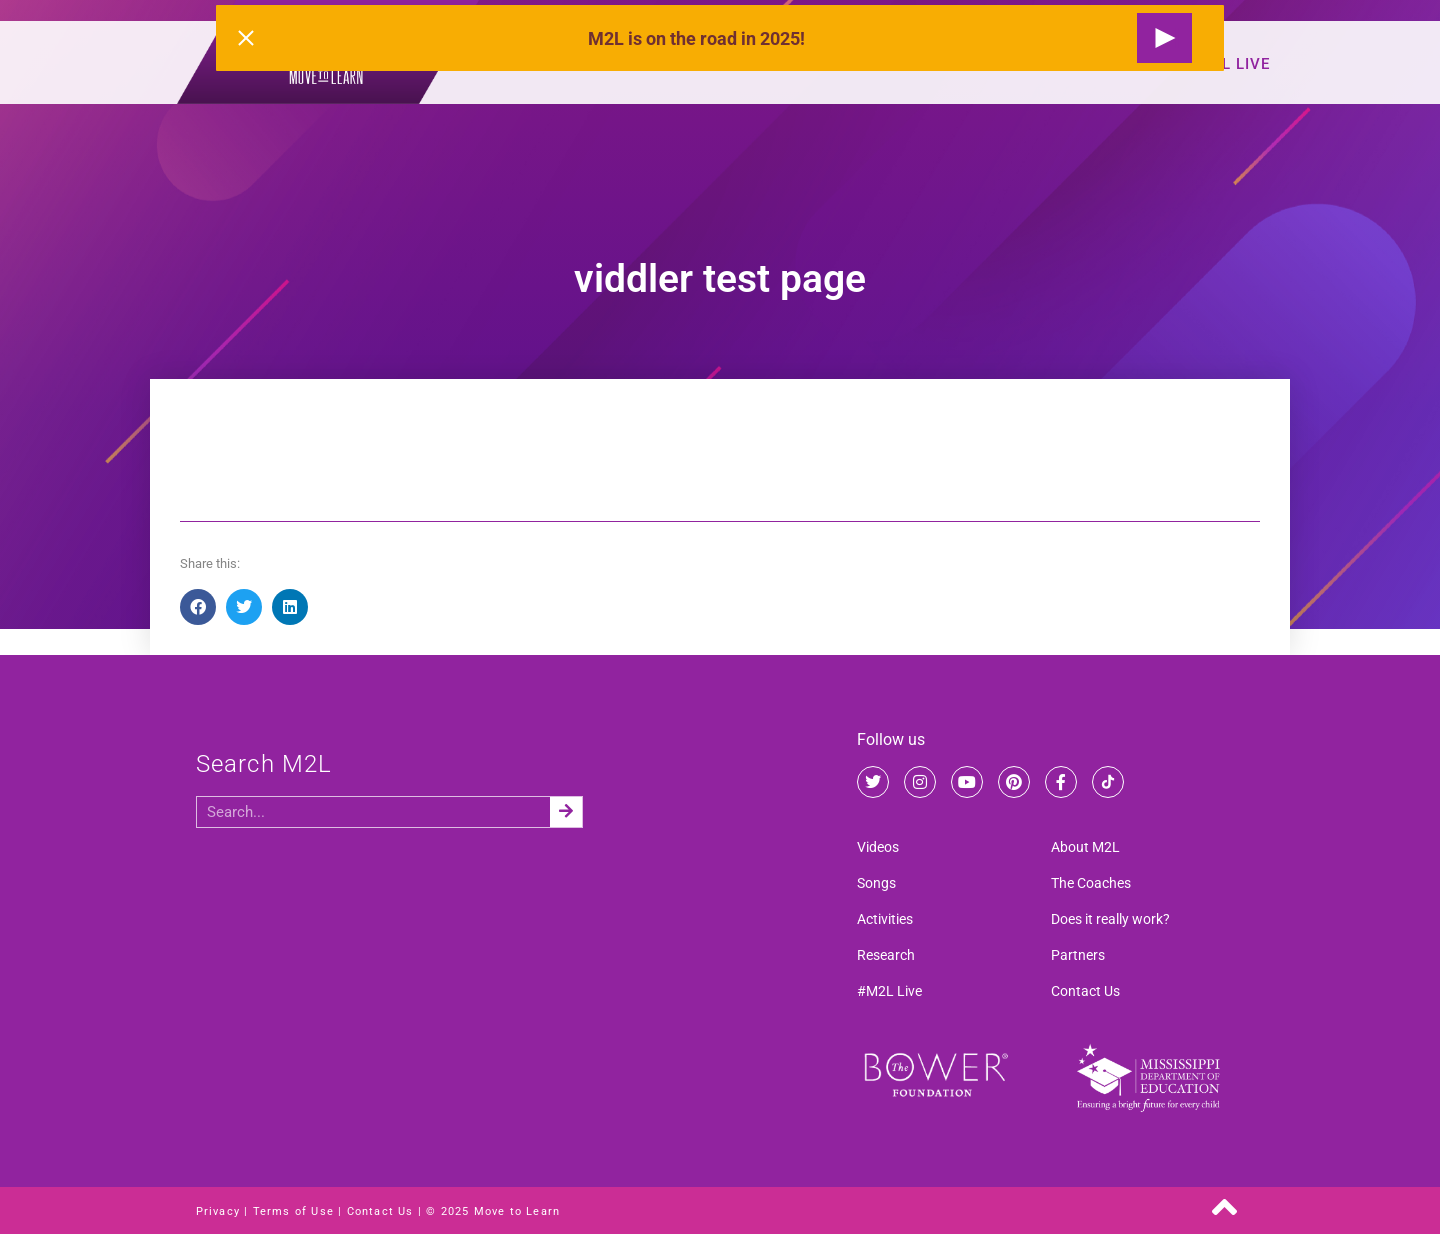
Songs (876, 883)
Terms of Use (293, 1211)
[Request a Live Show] (1164, 38)
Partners (1078, 955)
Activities (885, 919)
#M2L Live (1229, 64)
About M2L (1085, 847)
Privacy (218, 1211)
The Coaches (1091, 883)
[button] (198, 607)
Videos (878, 847)
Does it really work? (1110, 919)
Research (886, 955)
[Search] (566, 812)
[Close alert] (246, 38)
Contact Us (1085, 991)
